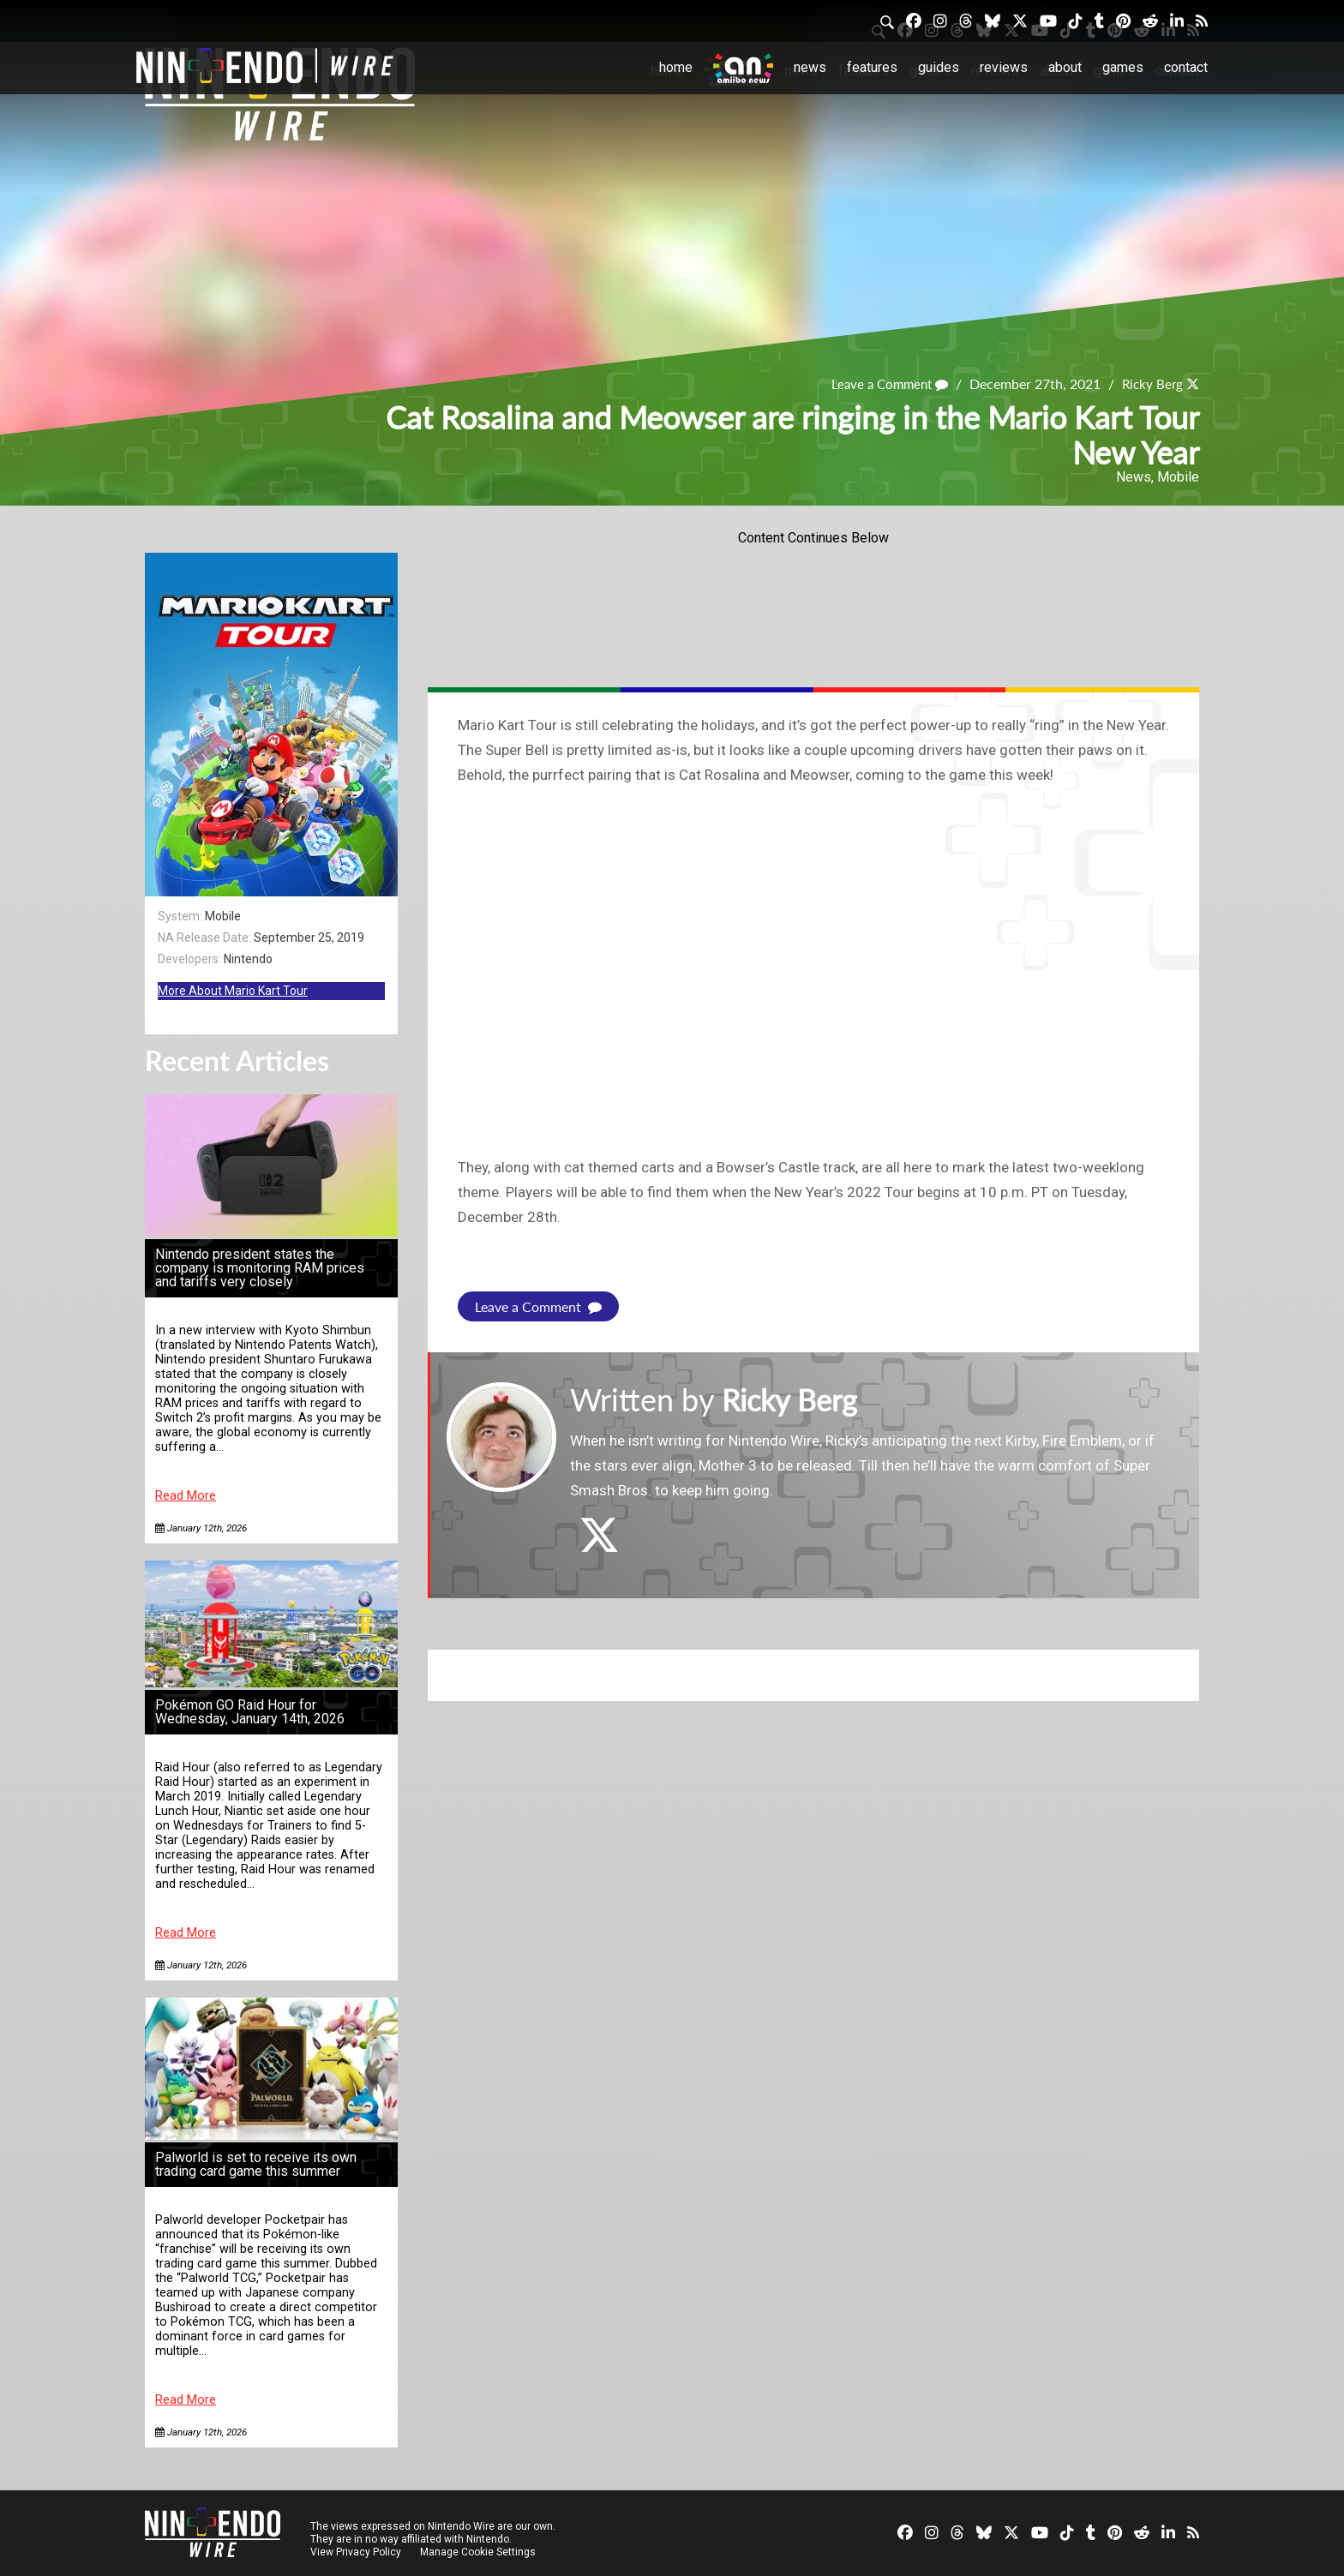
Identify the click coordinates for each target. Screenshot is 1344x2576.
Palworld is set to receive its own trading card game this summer (256, 2164)
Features (872, 67)
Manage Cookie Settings (479, 2552)
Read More (185, 1496)
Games (1122, 67)
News (810, 67)
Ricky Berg (1150, 383)
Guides (938, 67)
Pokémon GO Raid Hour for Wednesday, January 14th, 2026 (250, 1712)
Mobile (1178, 477)
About (1065, 67)
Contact (1186, 67)
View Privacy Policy (355, 2552)
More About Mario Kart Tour (233, 990)
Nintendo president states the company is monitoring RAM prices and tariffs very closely (259, 1268)
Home (676, 67)
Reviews (1004, 67)
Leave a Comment (883, 383)
